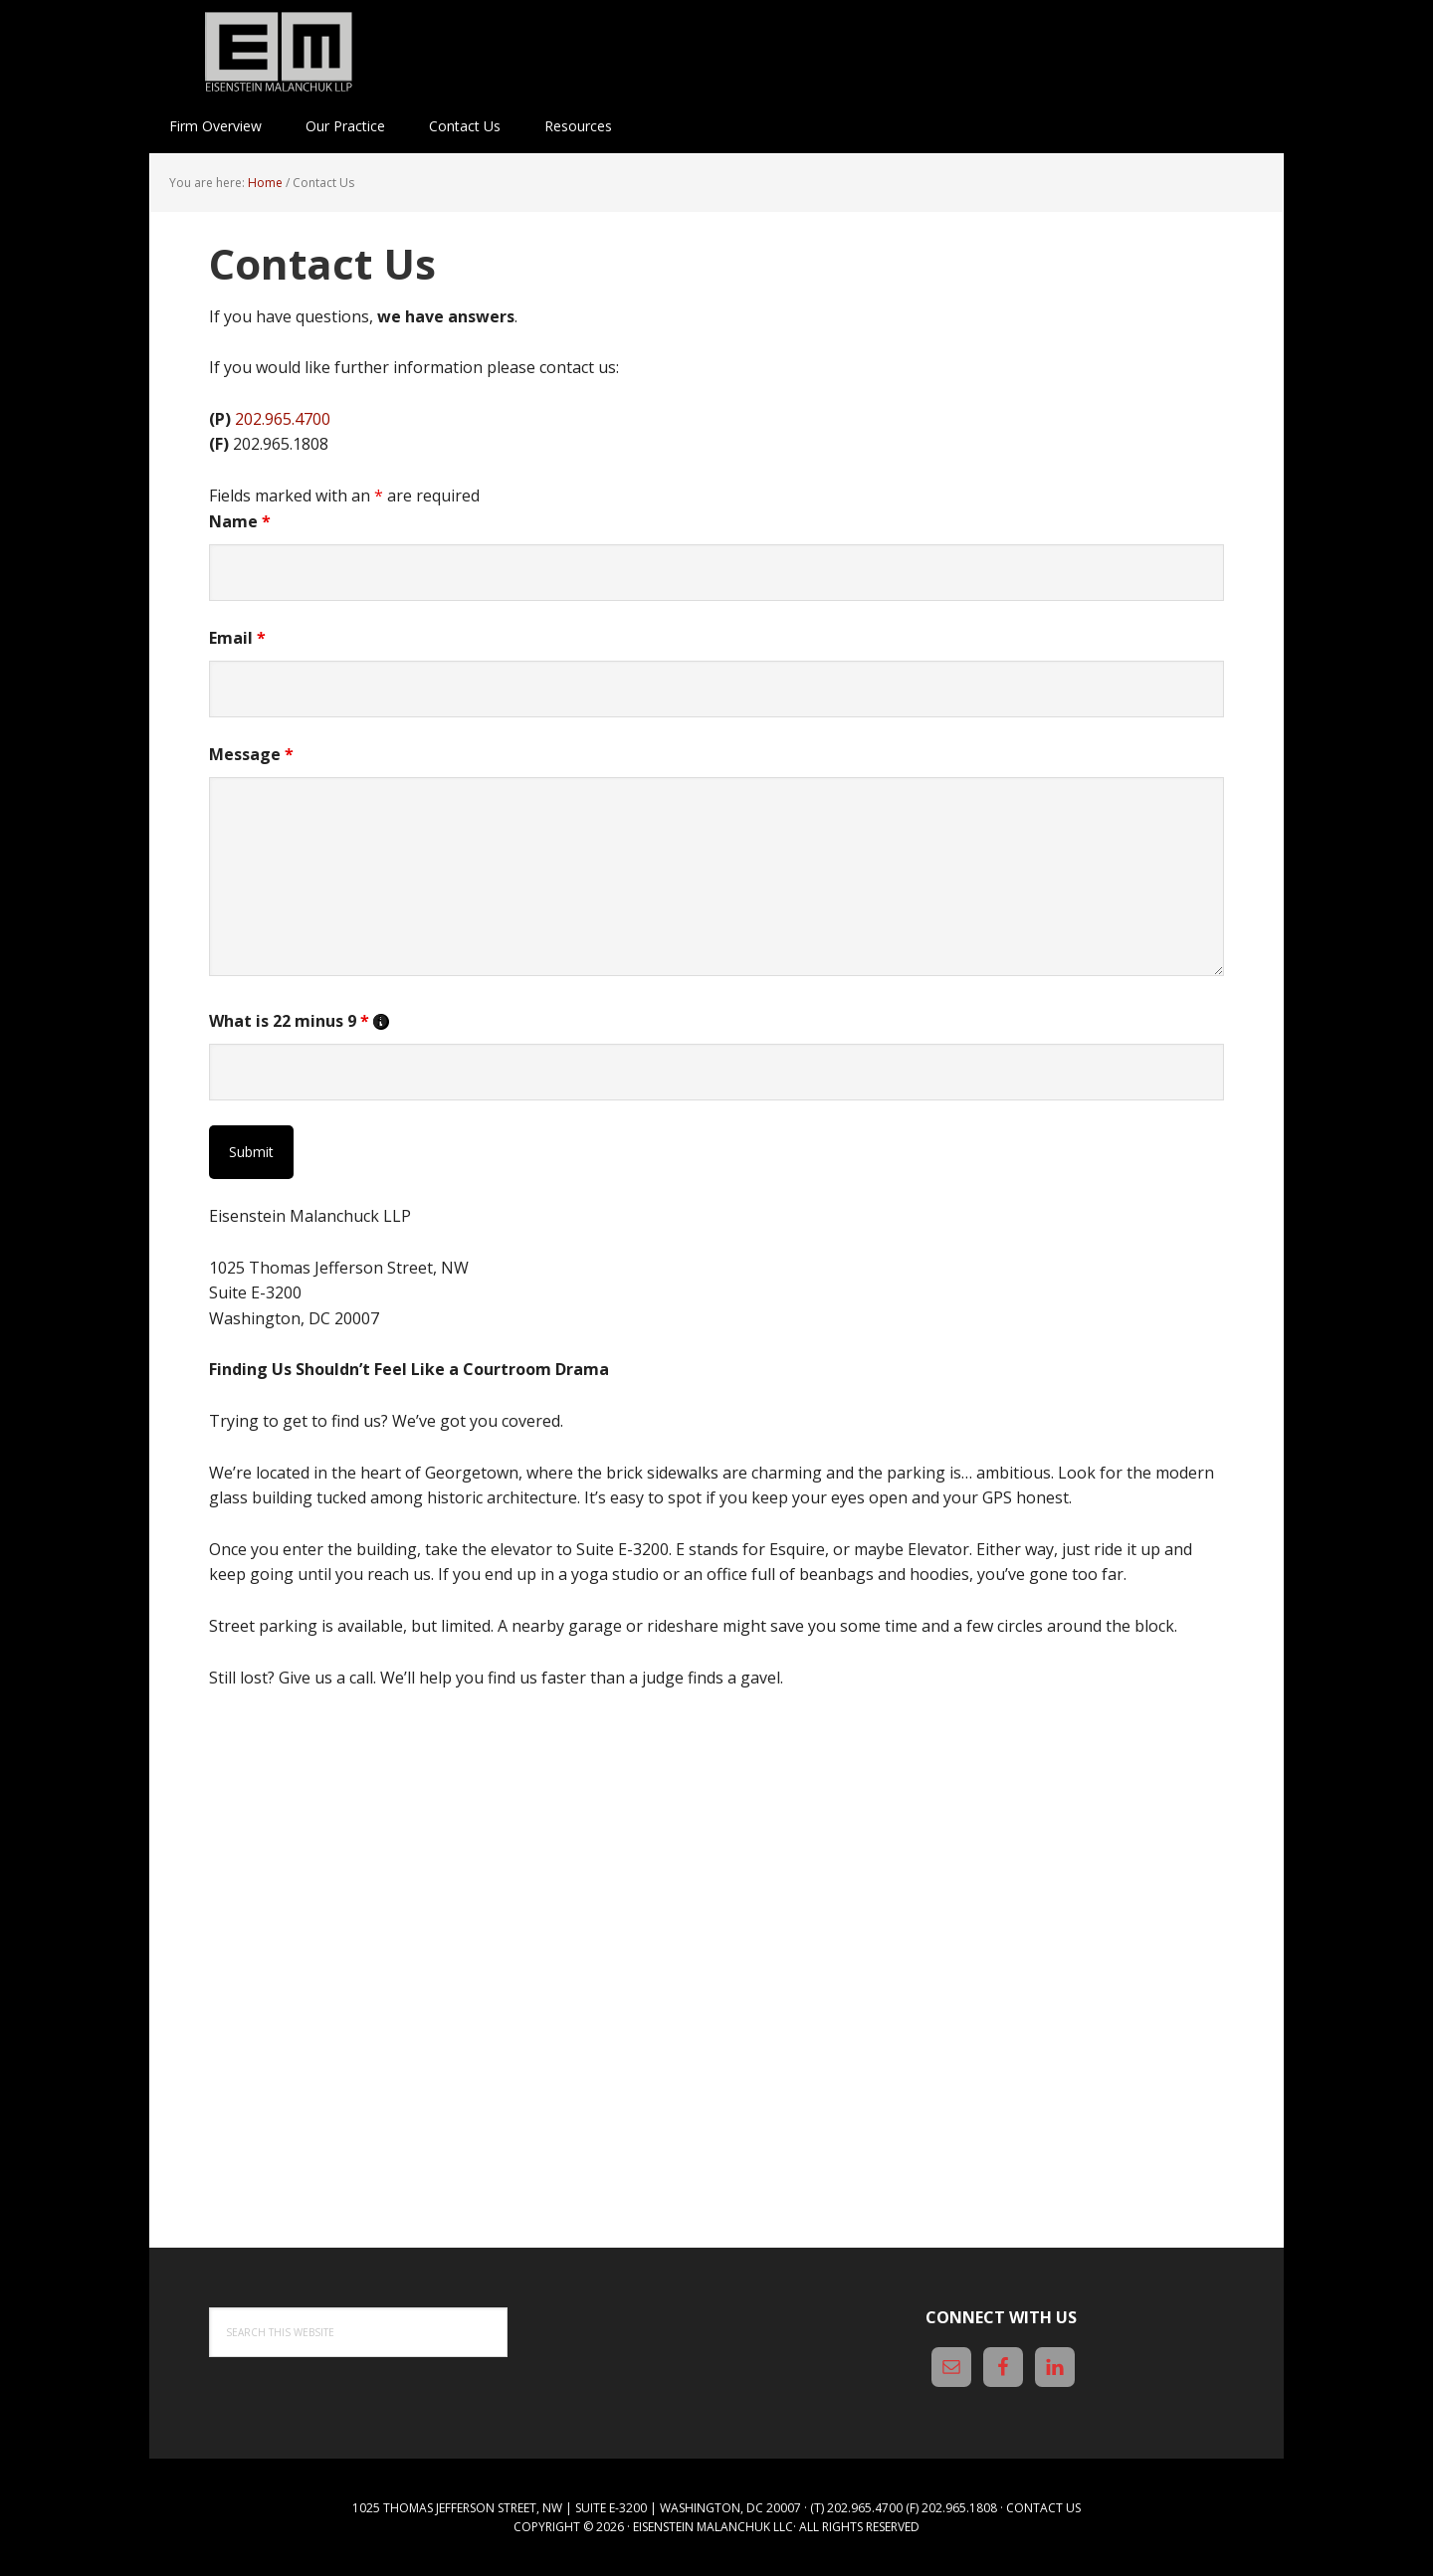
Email (237, 638)
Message (251, 754)
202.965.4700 (282, 419)
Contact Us (1043, 2507)
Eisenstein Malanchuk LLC (713, 2526)
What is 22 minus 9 (299, 1021)
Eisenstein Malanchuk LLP (278, 49)
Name (240, 521)
